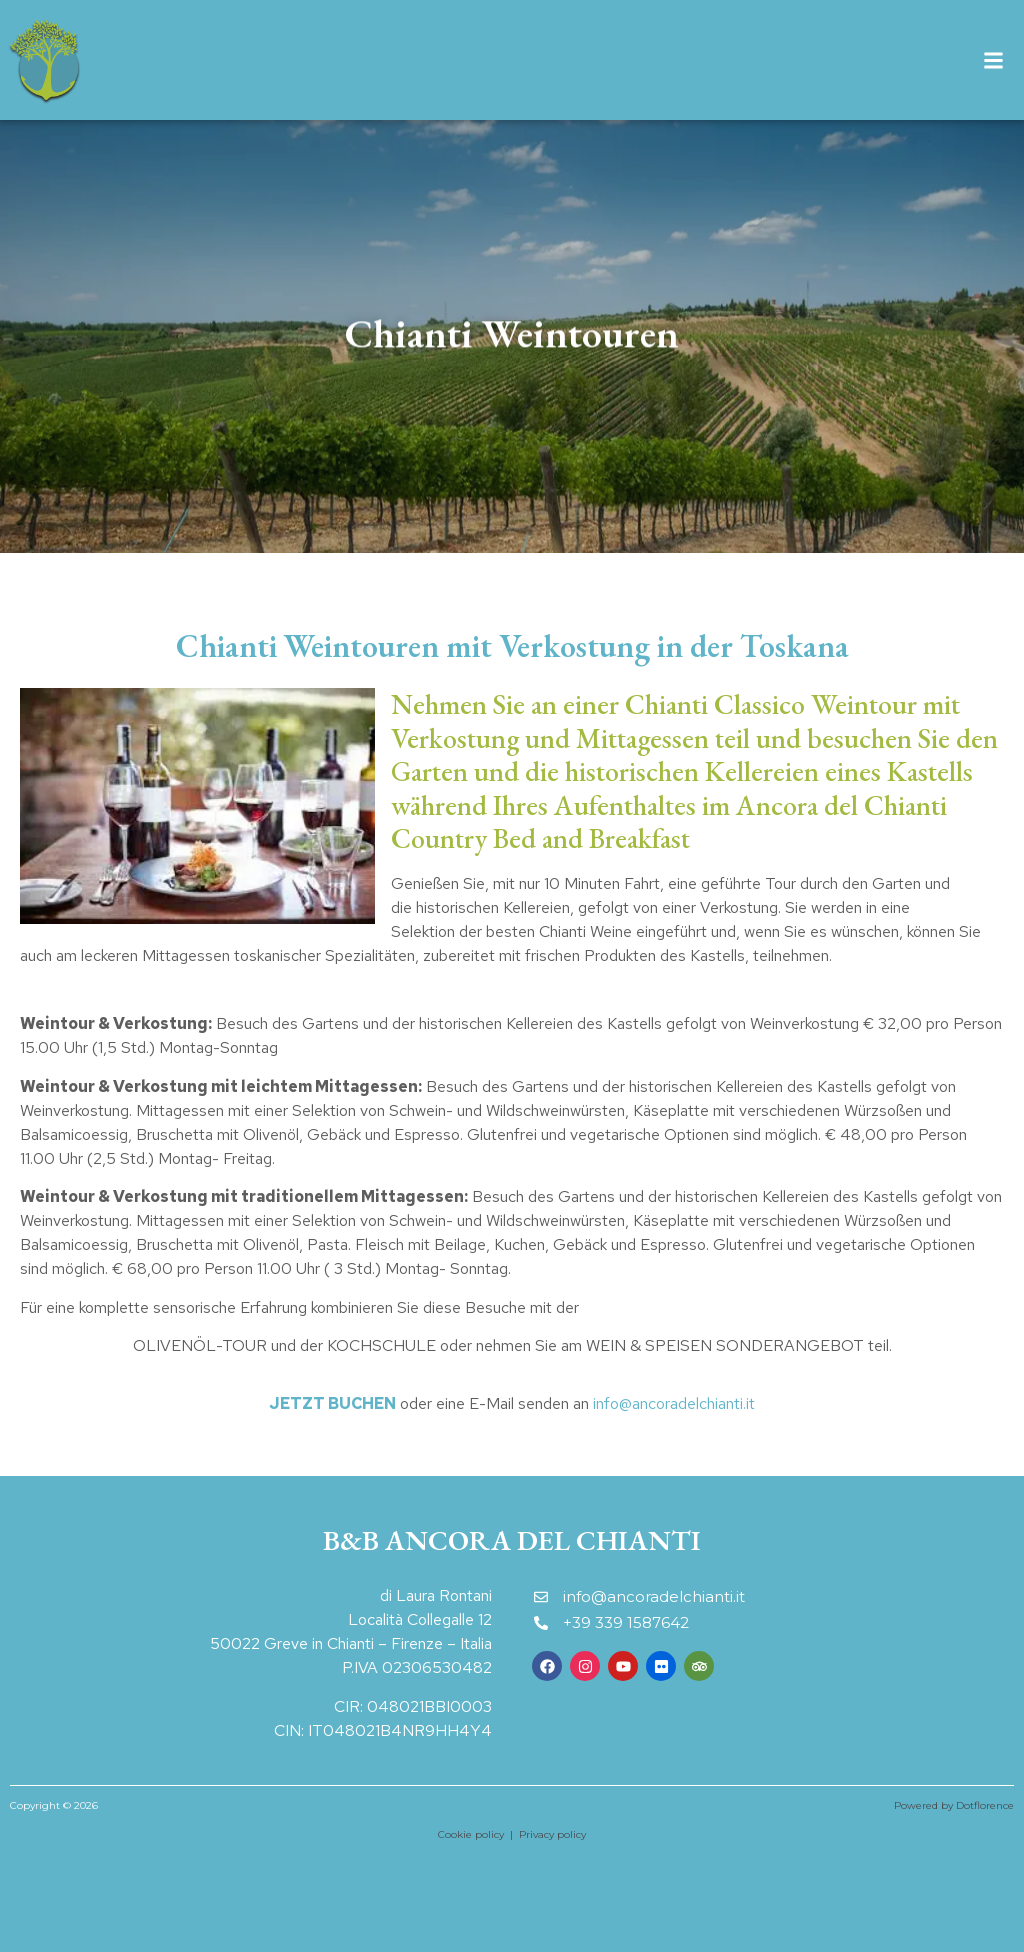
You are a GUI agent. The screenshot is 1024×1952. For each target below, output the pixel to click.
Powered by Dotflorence (954, 1805)
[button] (993, 60)
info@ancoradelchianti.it (674, 1403)
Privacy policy (552, 1834)
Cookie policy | (478, 1834)
